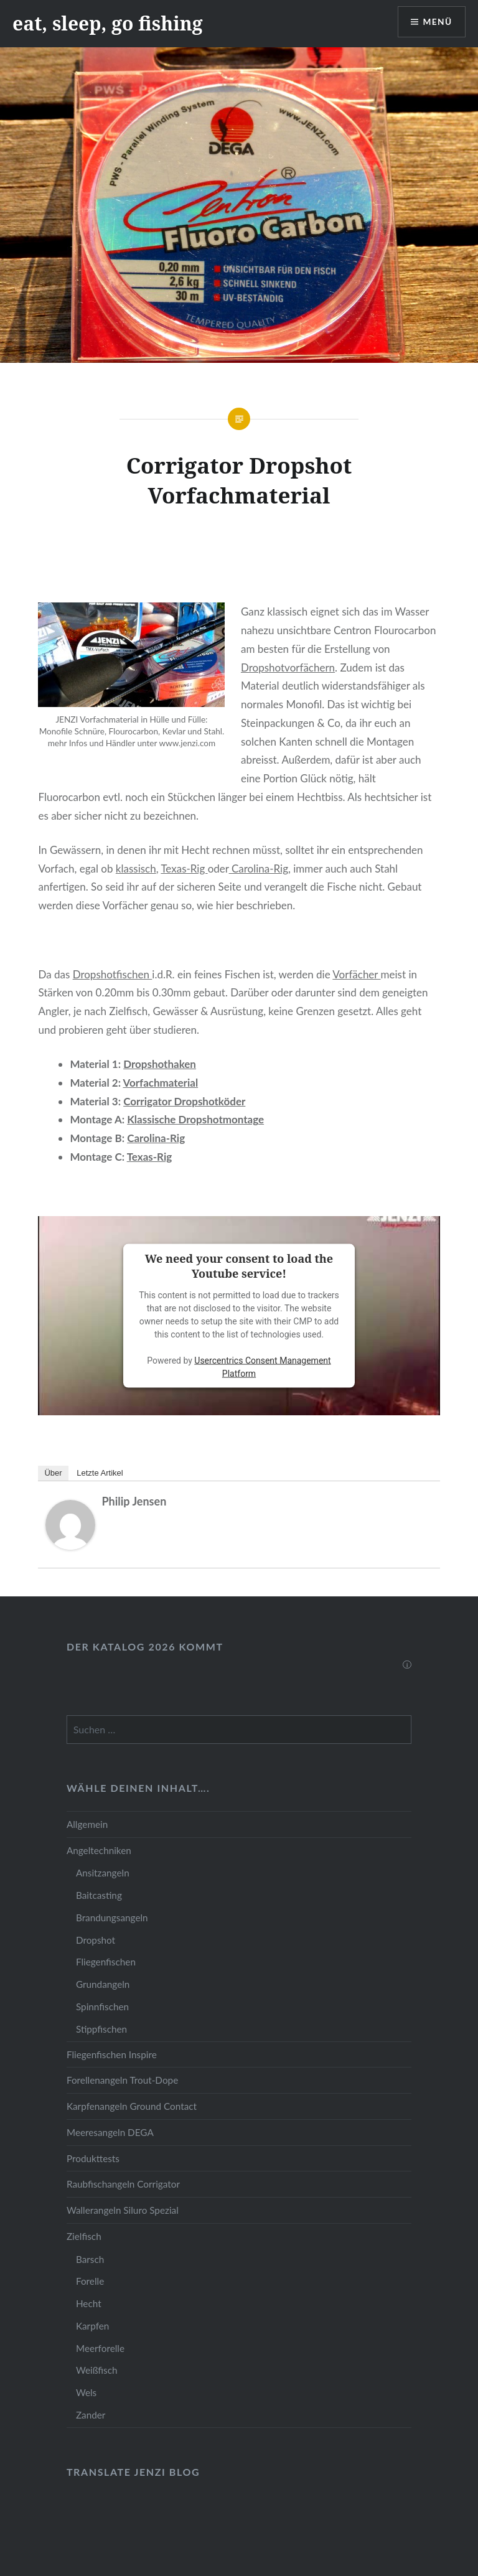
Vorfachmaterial (161, 1082)
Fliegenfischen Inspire (112, 2054)
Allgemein (87, 1824)
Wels (86, 2392)
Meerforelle (100, 2348)
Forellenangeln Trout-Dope (122, 2080)
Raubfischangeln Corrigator (123, 2184)
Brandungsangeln (112, 1917)
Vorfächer (356, 974)
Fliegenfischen (106, 1961)
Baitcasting (99, 1895)
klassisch (136, 868)
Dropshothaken (159, 1063)
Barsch (90, 2259)
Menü (437, 22)
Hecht (88, 2303)
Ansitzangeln (102, 1872)
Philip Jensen (133, 1501)
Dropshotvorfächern (288, 667)
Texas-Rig (184, 868)
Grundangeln (102, 1984)
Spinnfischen (102, 2006)
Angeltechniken (99, 1850)
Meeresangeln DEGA (110, 2132)
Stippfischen (101, 2029)
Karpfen (92, 2325)
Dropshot (95, 1940)
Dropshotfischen (112, 974)
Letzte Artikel (100, 1473)
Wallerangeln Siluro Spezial (123, 2210)
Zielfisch (84, 2236)
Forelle (90, 2281)
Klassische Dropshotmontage (195, 1119)
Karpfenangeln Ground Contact (132, 2106)
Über (53, 1473)
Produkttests (93, 2158)
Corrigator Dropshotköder (184, 1101)
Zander (91, 2414)
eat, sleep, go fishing (107, 23)
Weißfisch (97, 2370)
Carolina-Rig (258, 868)
